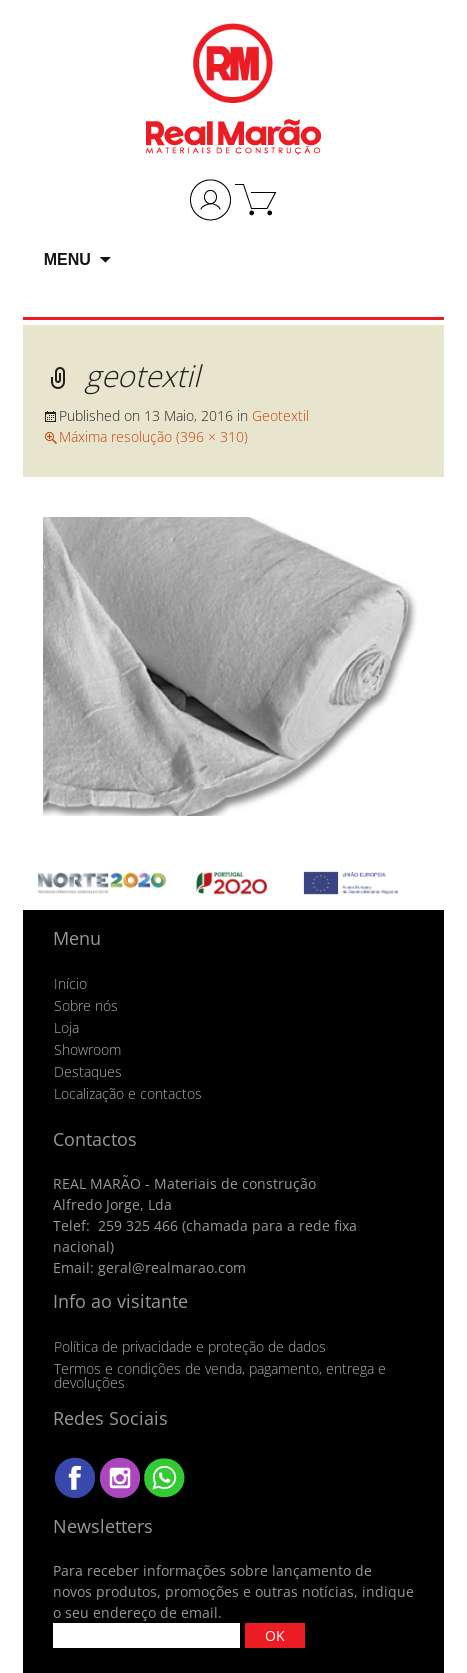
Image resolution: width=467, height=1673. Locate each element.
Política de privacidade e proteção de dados (190, 1347)
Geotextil (280, 415)
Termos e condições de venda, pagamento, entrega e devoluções (220, 1376)
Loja (66, 1028)
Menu (67, 259)
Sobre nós (86, 1006)
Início (70, 984)
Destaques (88, 1072)
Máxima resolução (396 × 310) (153, 436)
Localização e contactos (128, 1094)
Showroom (87, 1050)
